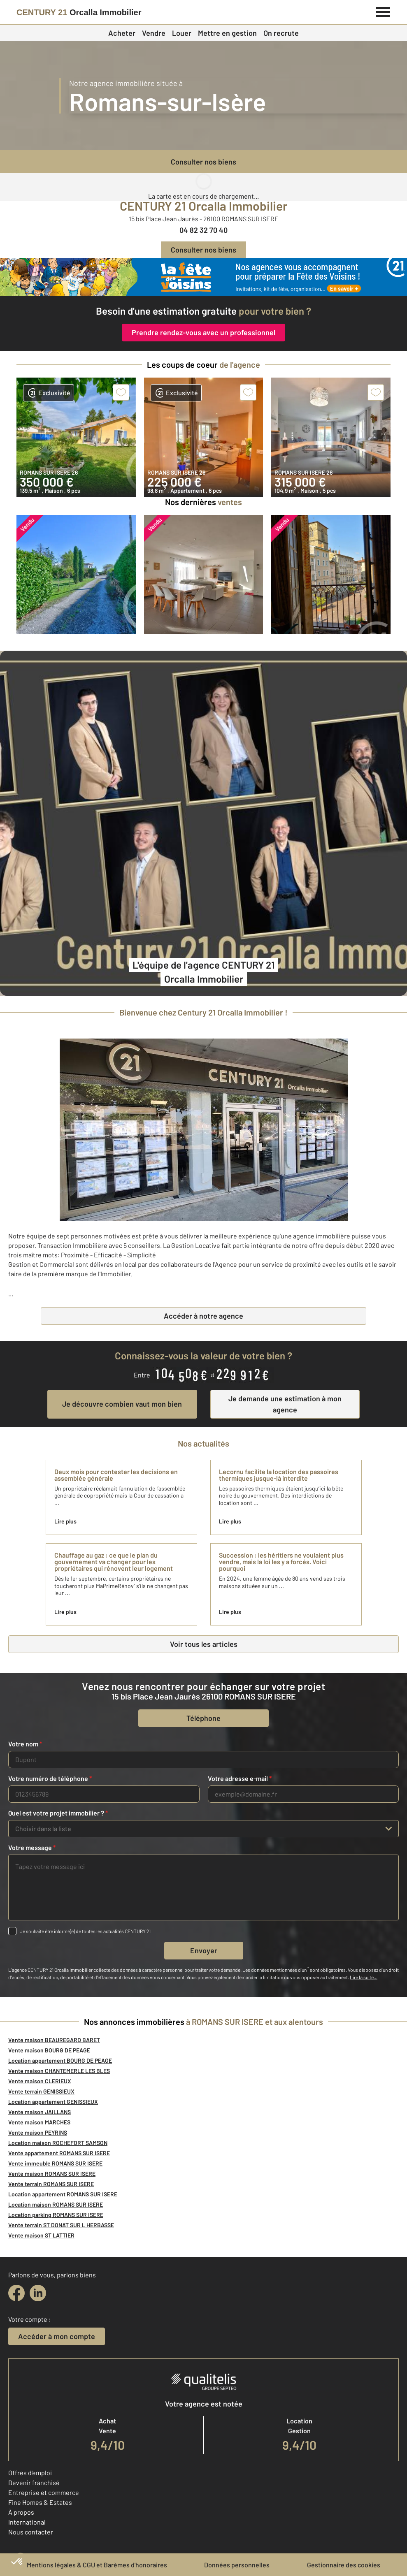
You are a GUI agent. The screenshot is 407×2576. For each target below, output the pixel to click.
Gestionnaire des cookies (343, 2565)
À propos (21, 2512)
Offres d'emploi (30, 2472)
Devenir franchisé (34, 2482)
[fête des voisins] (203, 277)
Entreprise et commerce (43, 2492)
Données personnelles (237, 2565)
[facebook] (16, 2293)
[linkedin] (38, 2293)
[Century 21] (78, 12)
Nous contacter (30, 2532)
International (27, 2522)
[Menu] (383, 11)
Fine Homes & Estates (40, 2502)
